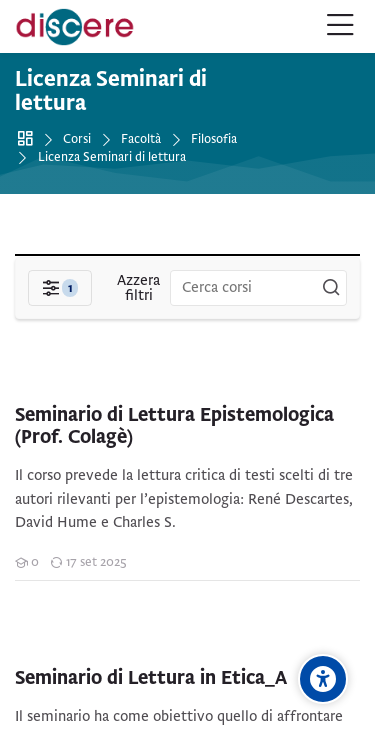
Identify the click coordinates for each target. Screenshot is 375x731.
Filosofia (214, 139)
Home (28, 139)
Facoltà (141, 139)
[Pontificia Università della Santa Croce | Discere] (75, 27)
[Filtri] (60, 288)
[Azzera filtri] (138, 288)
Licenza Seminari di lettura (112, 157)
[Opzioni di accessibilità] (323, 679)
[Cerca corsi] (331, 288)
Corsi (77, 139)
